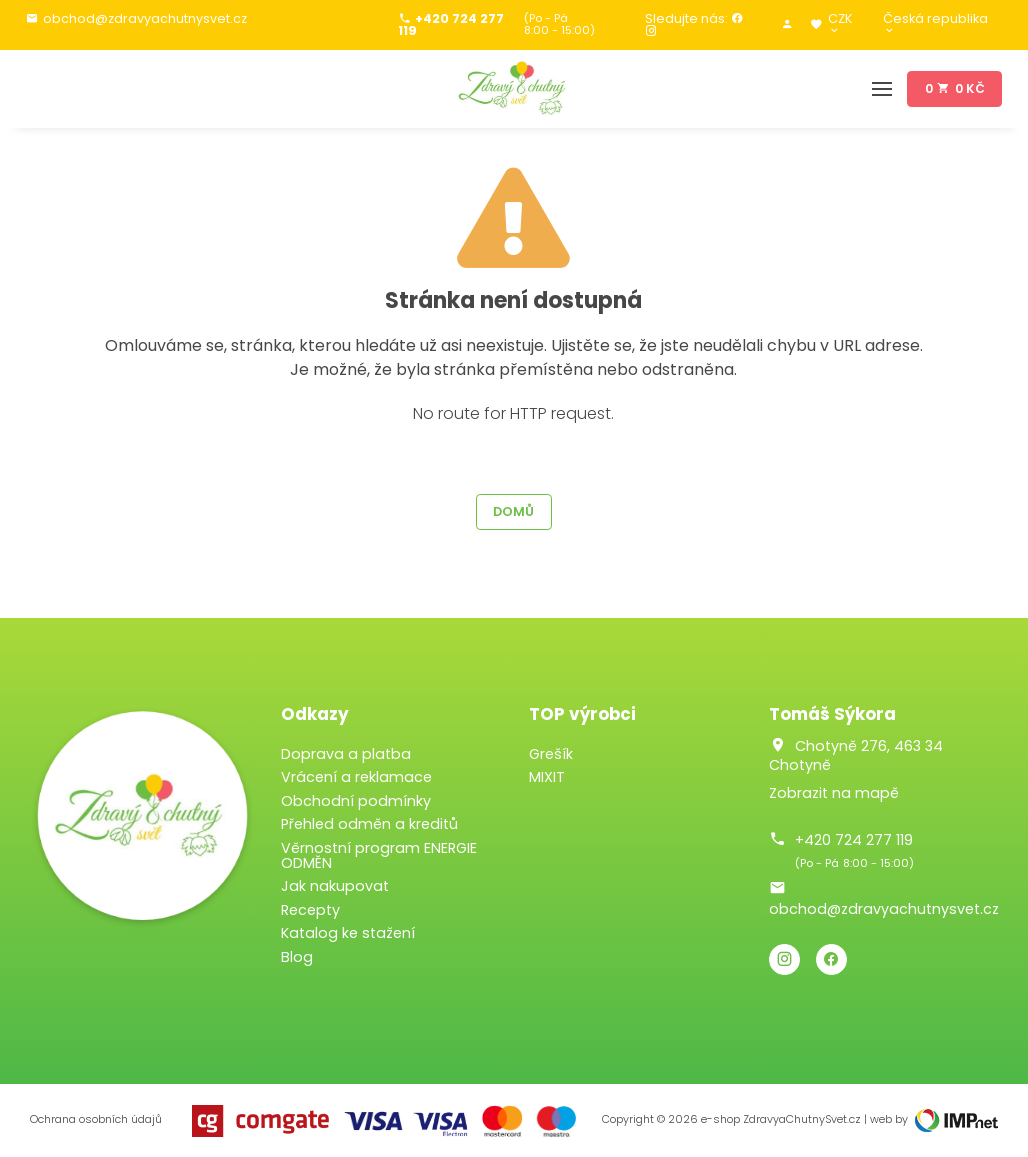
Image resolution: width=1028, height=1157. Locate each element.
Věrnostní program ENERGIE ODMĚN (379, 855)
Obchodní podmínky (356, 801)
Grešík (551, 754)
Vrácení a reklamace (356, 777)
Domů (513, 511)
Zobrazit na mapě (834, 793)
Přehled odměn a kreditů (369, 824)
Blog (297, 957)
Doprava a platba (346, 754)
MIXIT (547, 777)
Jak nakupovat (335, 886)
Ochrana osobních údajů (96, 1119)
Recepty (310, 910)
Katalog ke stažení (348, 933)
